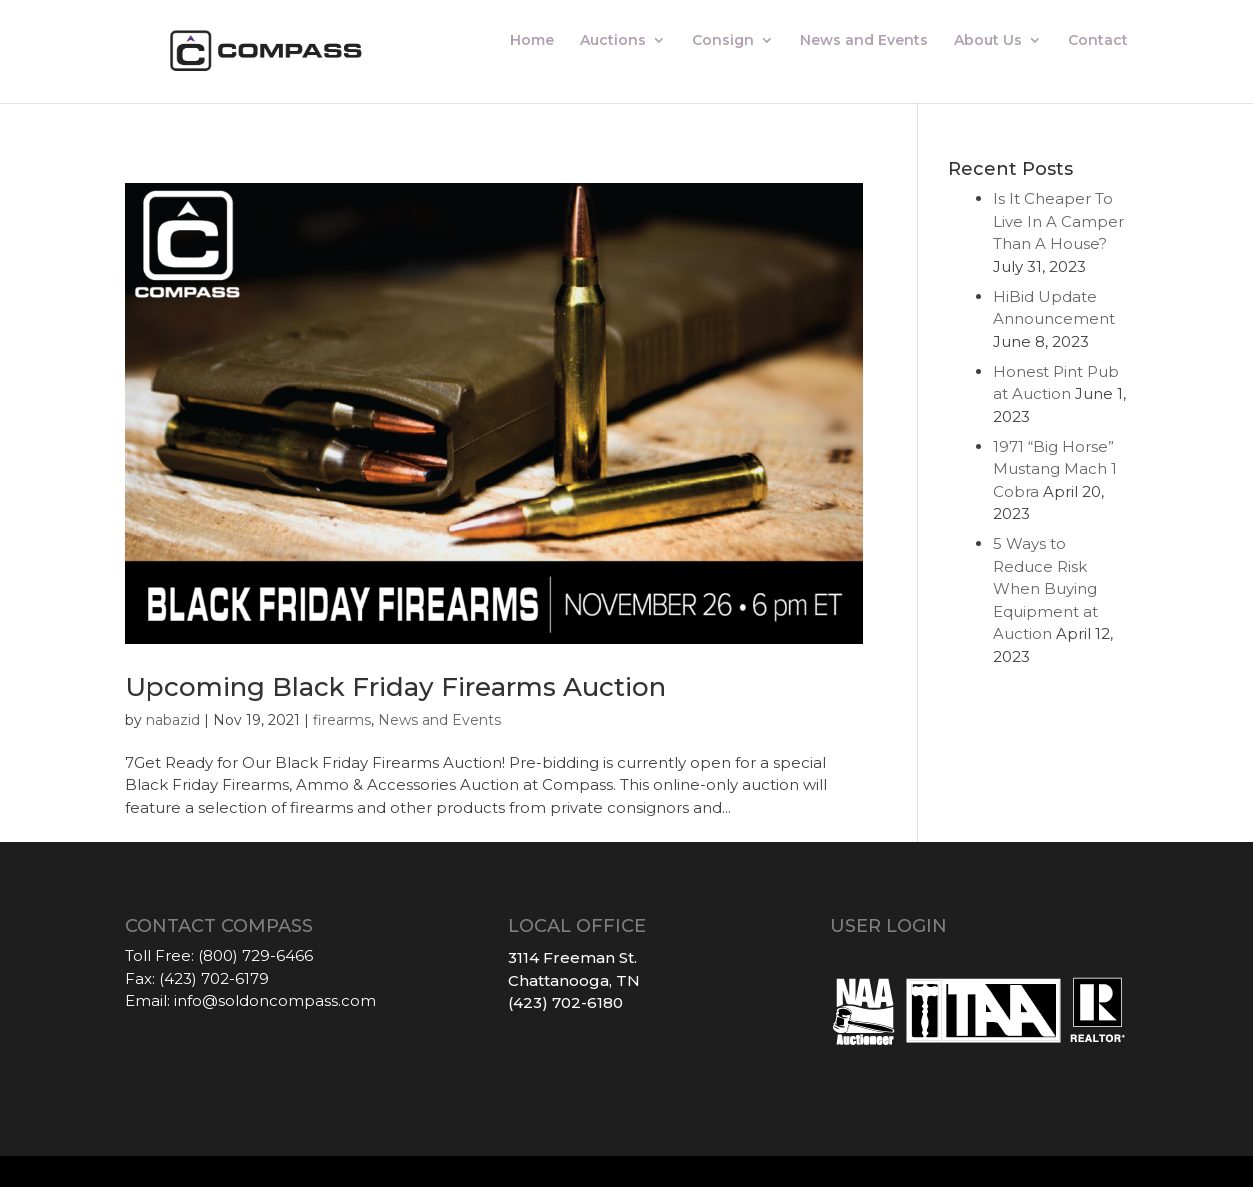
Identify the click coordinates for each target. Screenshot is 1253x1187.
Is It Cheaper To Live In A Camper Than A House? (1058, 221)
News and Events (864, 41)
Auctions (613, 41)
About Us (988, 41)
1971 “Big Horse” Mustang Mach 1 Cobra (1055, 469)
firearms (342, 720)
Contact (1098, 41)
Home (532, 41)
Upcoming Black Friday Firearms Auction (395, 687)
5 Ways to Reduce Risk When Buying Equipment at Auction (1045, 588)
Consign (723, 41)
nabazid (173, 720)
